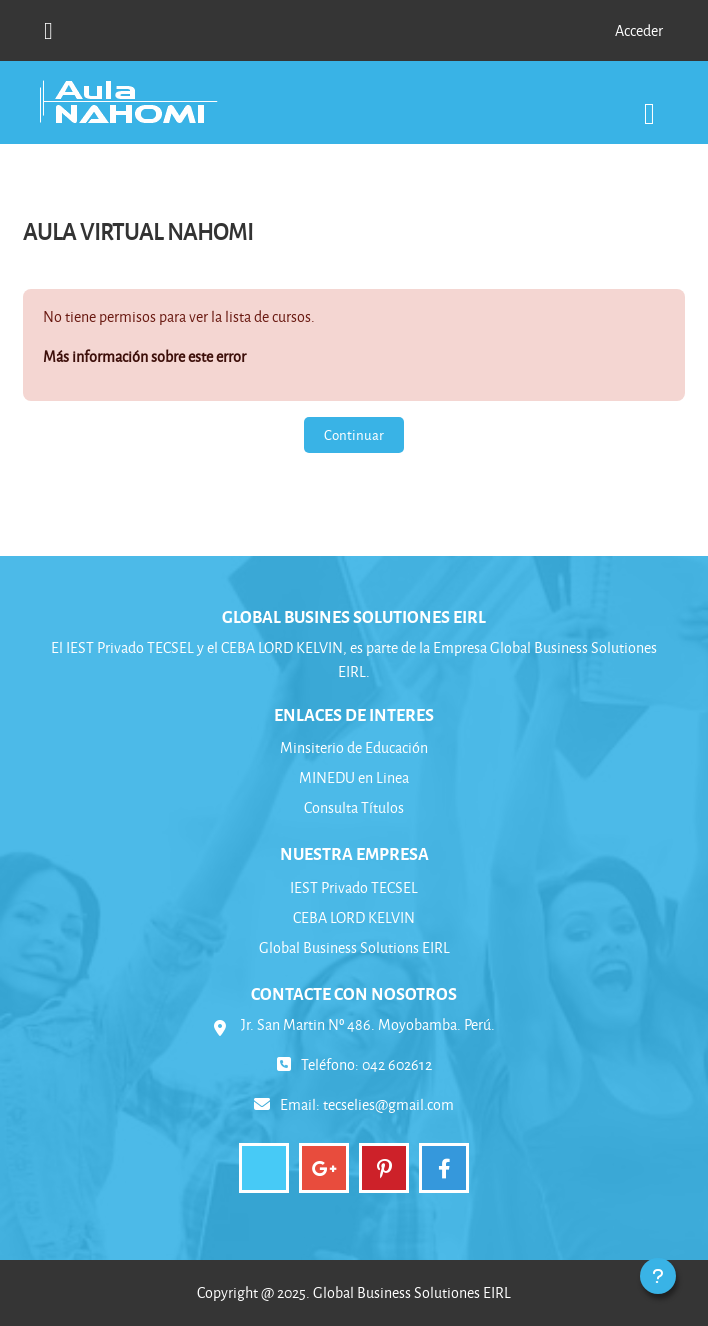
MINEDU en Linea (354, 777)
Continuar (354, 434)
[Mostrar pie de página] (658, 1276)
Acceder (639, 30)
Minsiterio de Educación (354, 747)
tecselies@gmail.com (388, 1104)
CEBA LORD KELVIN (354, 917)
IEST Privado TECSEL (354, 887)
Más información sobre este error (144, 356)
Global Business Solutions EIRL (354, 947)
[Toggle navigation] (649, 103)
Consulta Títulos (354, 807)
